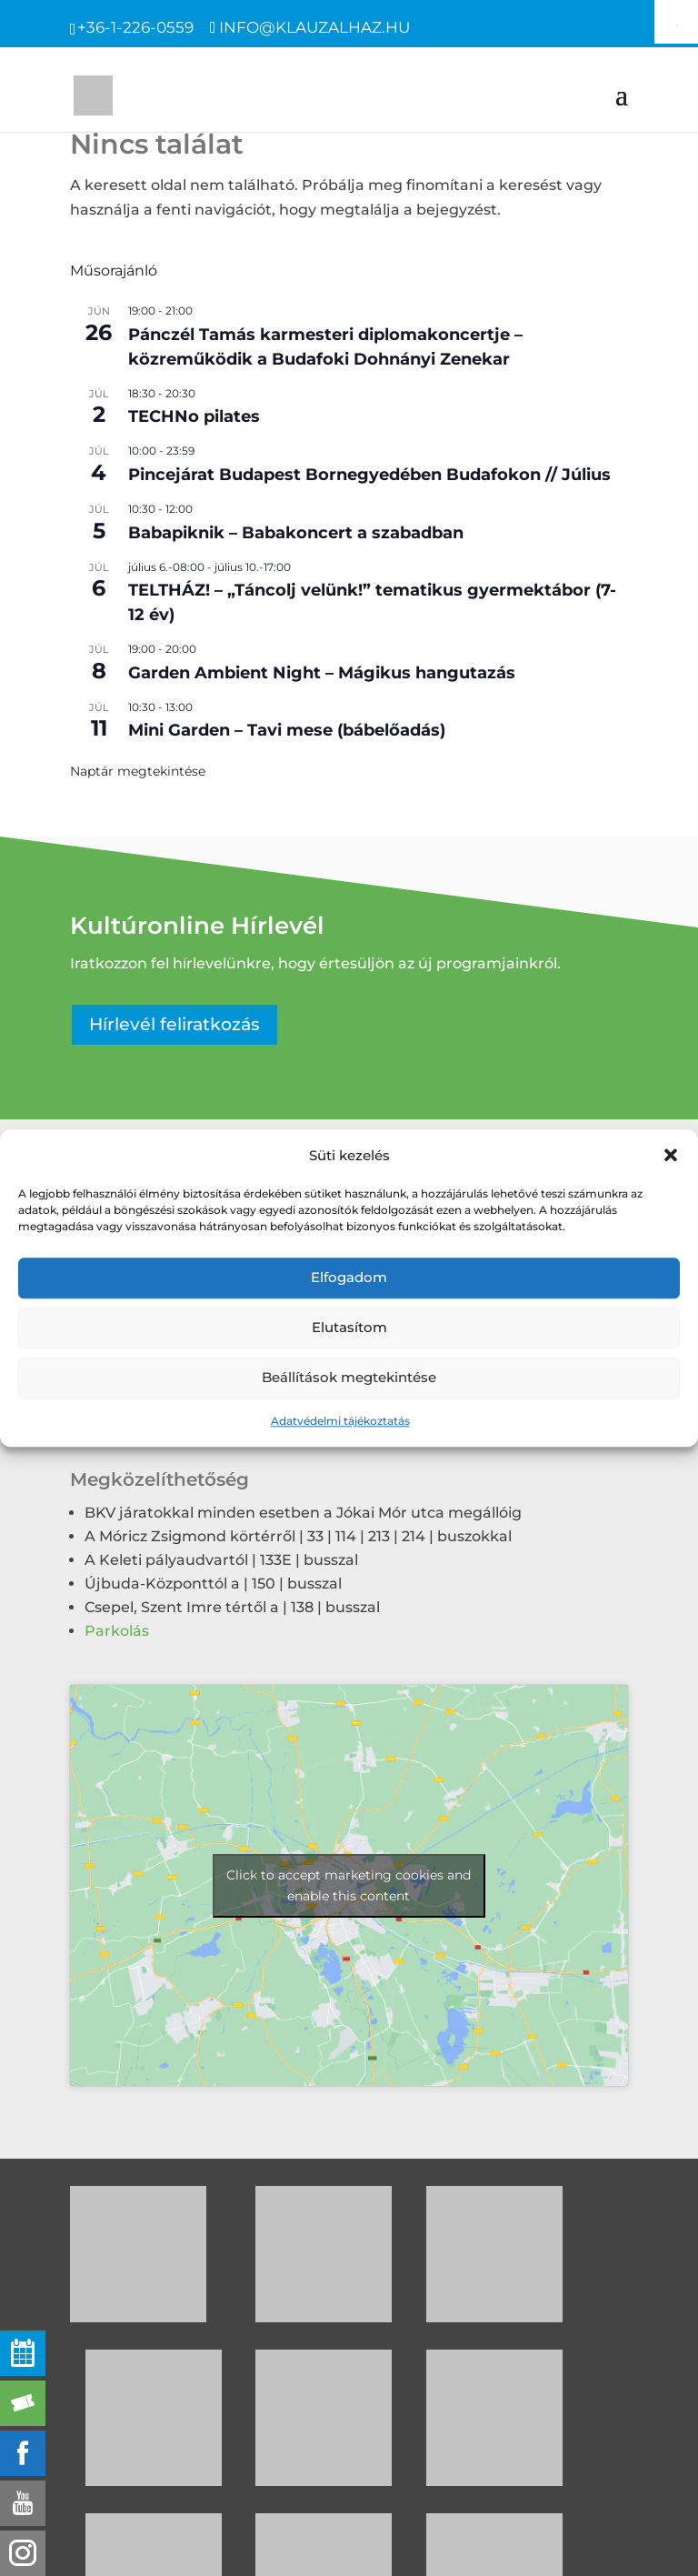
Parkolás (117, 1630)
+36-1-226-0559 (135, 27)
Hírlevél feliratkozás (174, 1024)
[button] (671, 1155)
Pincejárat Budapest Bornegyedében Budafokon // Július (369, 475)
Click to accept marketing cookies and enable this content (348, 1885)
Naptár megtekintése (137, 771)
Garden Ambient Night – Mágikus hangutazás (321, 673)
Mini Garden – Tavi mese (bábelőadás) (286, 730)
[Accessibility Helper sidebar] (676, 22)
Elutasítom (349, 1328)
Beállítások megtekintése (349, 1378)
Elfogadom (349, 1278)
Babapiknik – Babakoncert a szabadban (296, 533)
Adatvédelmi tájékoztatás (340, 1421)
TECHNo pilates (194, 416)
